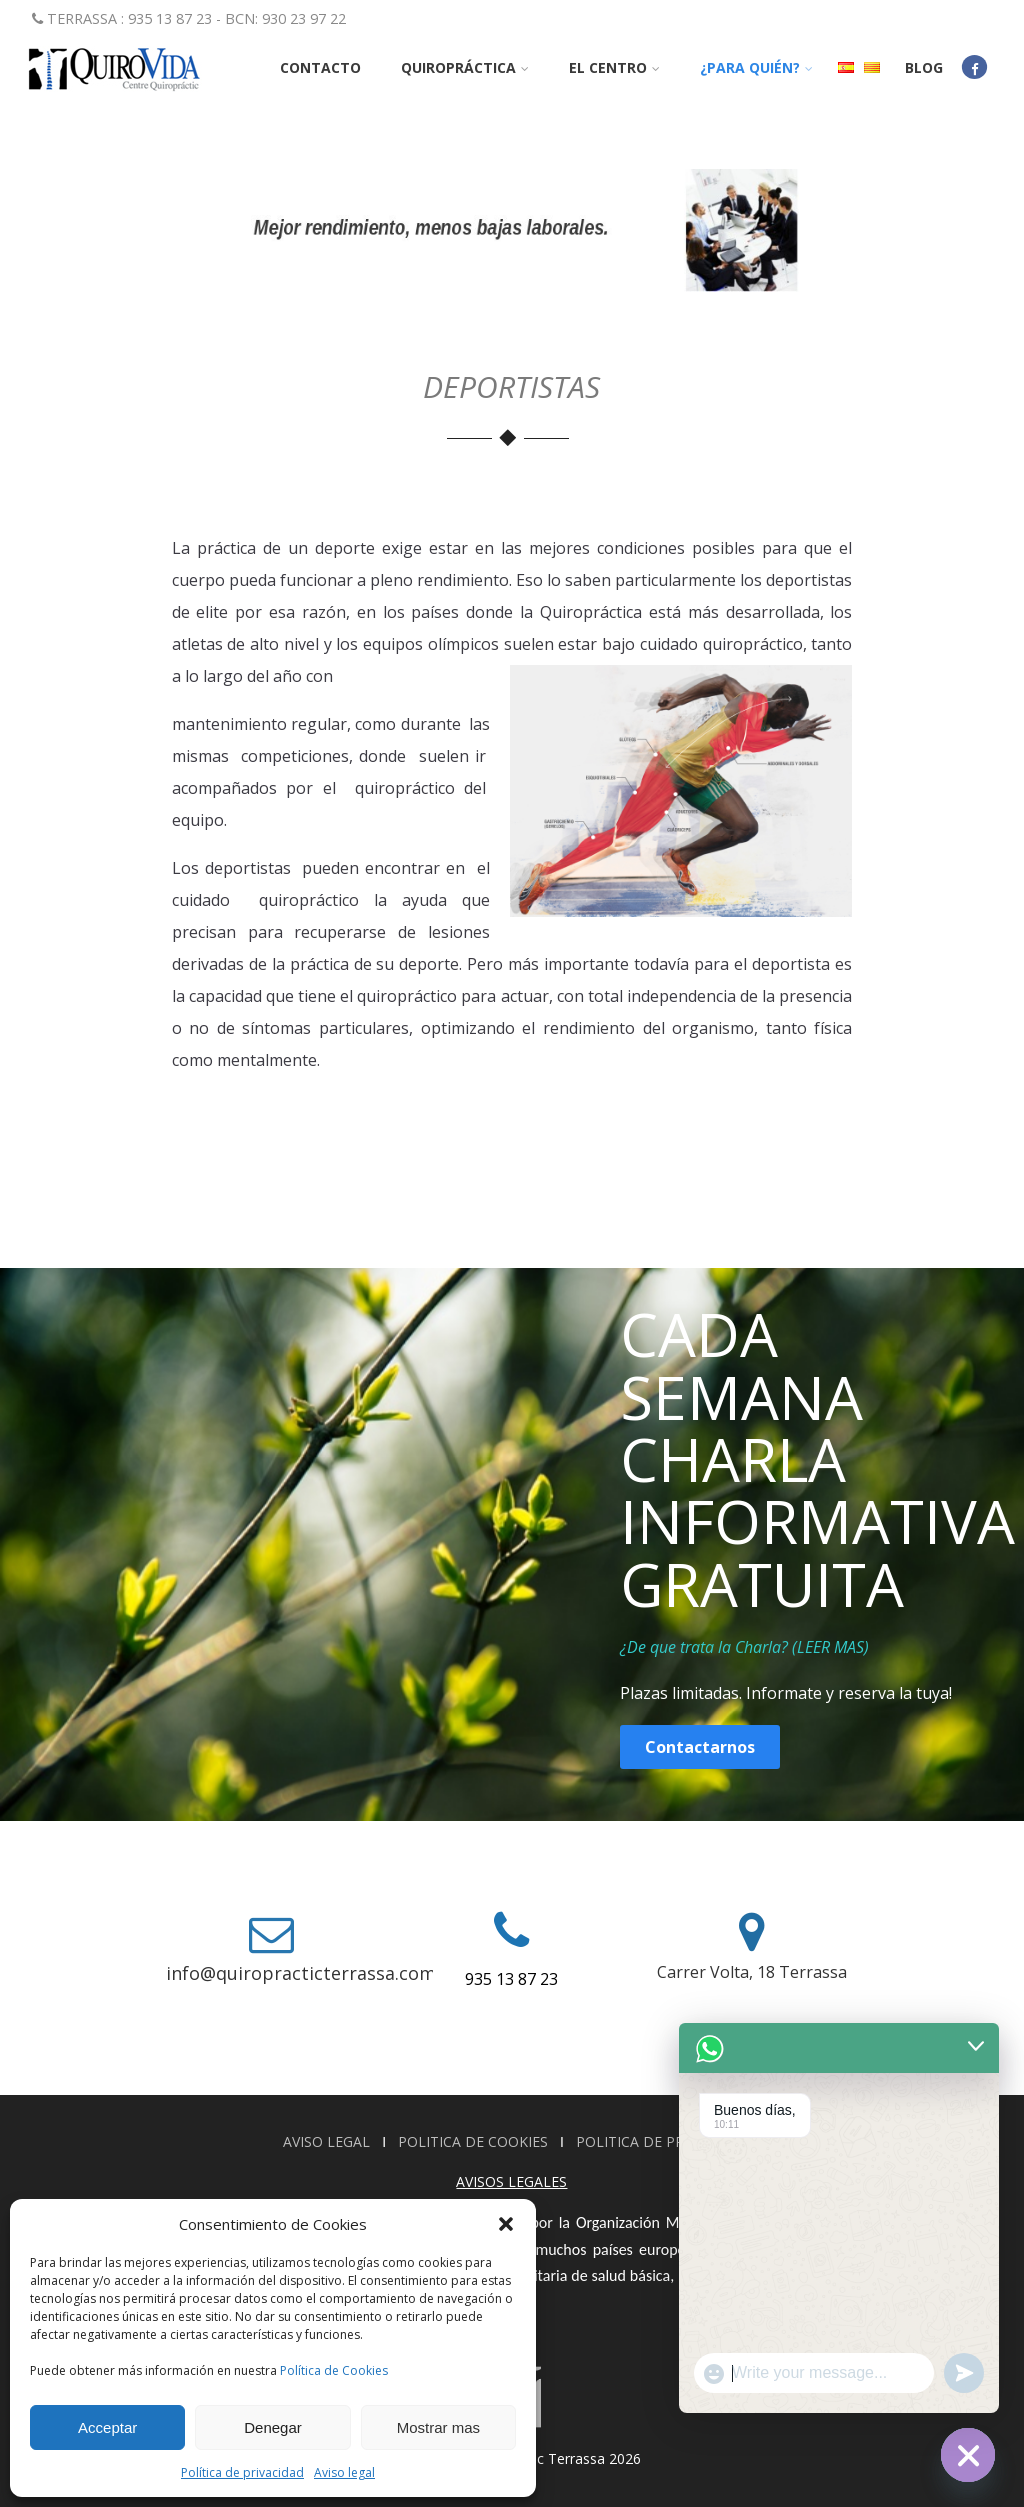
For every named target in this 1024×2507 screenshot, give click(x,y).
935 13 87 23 (511, 1979)
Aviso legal (344, 2472)
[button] (506, 2224)
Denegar (273, 2427)
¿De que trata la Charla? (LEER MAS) (744, 1647)
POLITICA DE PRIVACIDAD (662, 2141)
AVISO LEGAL (328, 2141)
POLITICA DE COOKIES (475, 2141)
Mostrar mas (438, 2427)
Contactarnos (700, 1747)
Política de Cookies (334, 2370)
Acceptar (107, 2427)
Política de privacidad (242, 2472)
